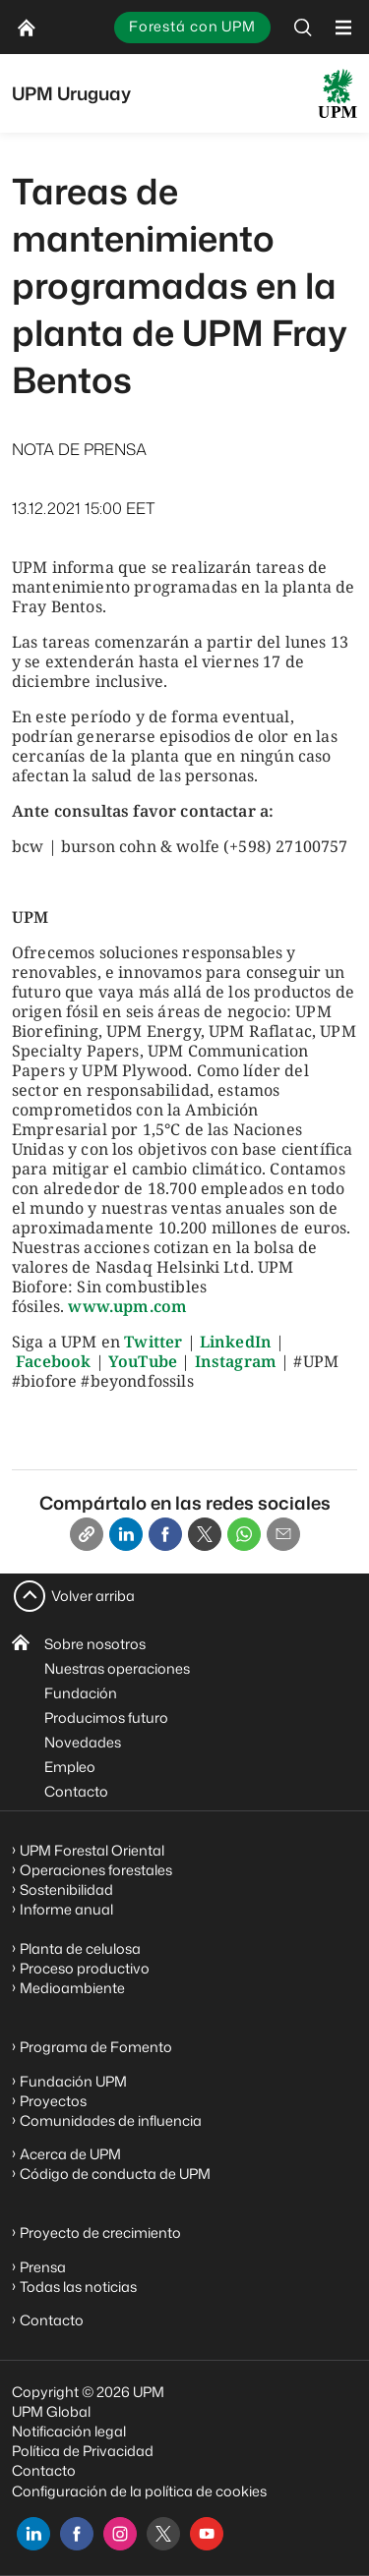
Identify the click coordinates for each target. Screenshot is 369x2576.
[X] (204, 1534)
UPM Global (51, 2411)
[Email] (283, 1534)
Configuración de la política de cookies (139, 2491)
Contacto (76, 1791)
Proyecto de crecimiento (100, 2232)
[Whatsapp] (244, 1534)
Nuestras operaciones (117, 1668)
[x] (163, 2533)
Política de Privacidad (83, 2450)
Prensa (43, 2267)
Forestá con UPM (192, 26)
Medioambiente (72, 1987)
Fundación (80, 1693)
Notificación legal (69, 2431)
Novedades (82, 1742)
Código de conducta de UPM (115, 2173)
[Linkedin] (126, 1534)
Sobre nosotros (95, 1643)
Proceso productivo (85, 1968)
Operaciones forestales (96, 1870)
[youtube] (206, 2533)
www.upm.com (127, 1306)
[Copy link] (86, 1534)
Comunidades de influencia (111, 2120)
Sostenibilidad (66, 1889)
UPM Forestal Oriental (92, 1850)
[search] (303, 27)
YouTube (142, 1361)
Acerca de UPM (70, 2154)
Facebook (53, 1361)
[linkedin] (33, 2533)
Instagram (236, 1361)
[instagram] (120, 2533)
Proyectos (53, 2100)
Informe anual (66, 1909)
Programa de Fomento (96, 2046)
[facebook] (76, 2533)
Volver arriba (93, 1595)
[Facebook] (165, 1534)
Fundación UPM (73, 2081)
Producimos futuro (106, 1717)
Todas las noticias (78, 2286)
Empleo (69, 1766)
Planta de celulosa (80, 1948)
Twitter (153, 1341)
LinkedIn (236, 1341)
